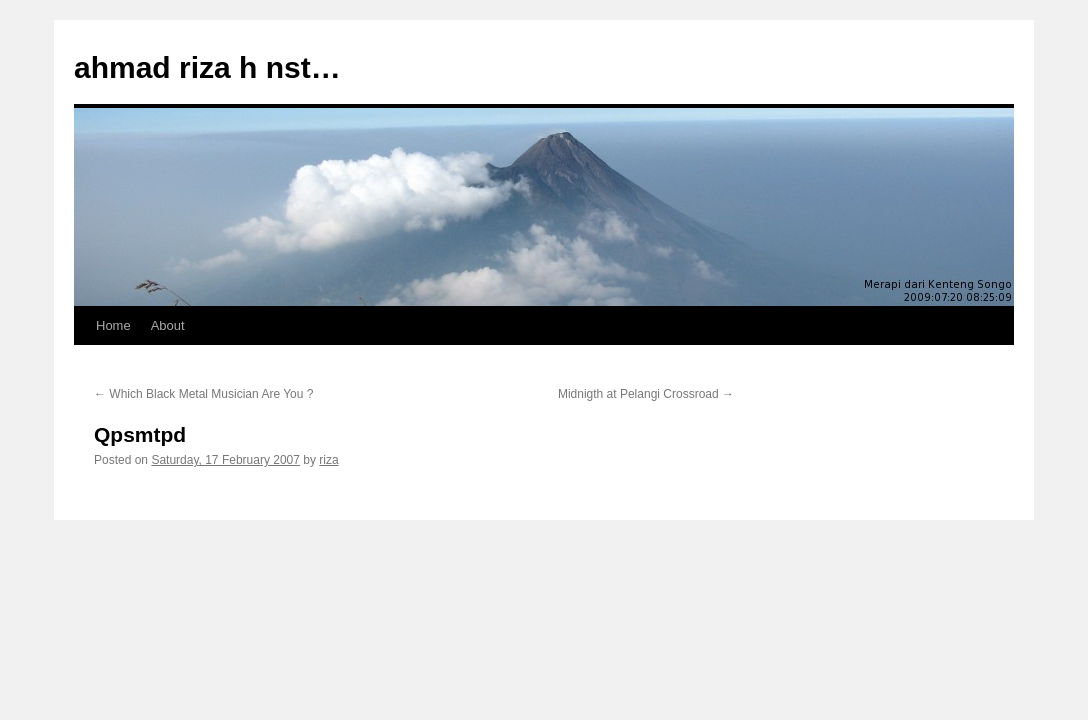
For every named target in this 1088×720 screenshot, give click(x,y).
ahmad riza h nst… (207, 67)
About (168, 325)
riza (328, 460)
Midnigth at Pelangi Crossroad (646, 394)
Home (113, 325)
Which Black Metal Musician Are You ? (203, 394)
